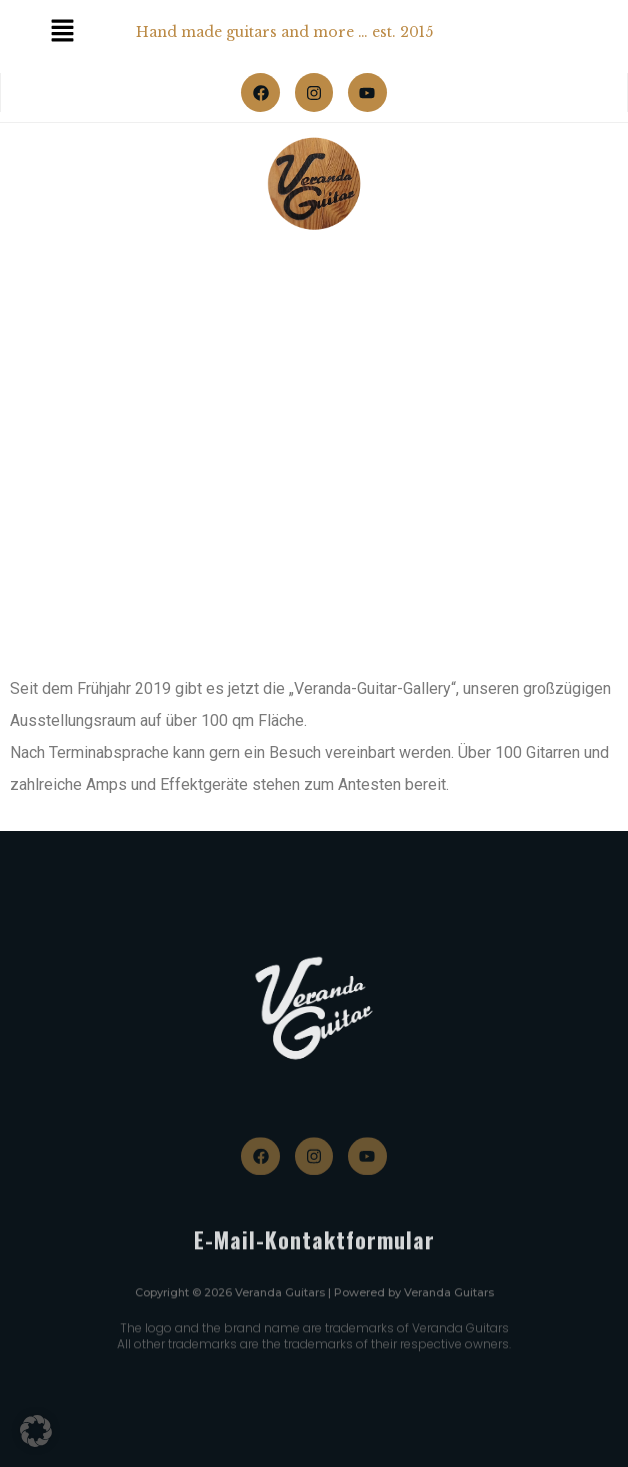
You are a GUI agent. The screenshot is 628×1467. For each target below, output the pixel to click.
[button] (36, 1431)
